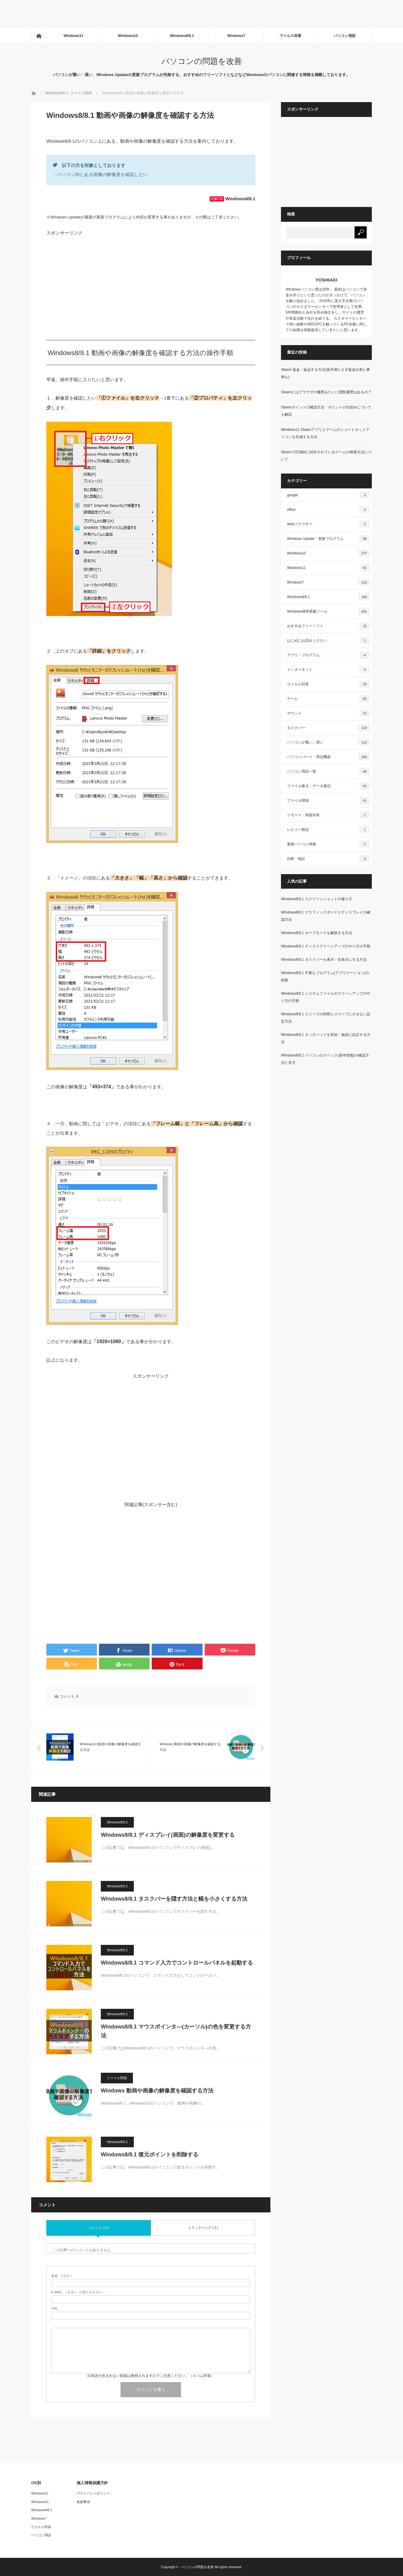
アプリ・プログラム (328, 655)
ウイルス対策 (290, 36)
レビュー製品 (328, 829)
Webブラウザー (328, 524)
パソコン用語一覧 (328, 771)
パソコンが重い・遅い (328, 742)
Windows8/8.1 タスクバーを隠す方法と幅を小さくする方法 (174, 1899)
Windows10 (128, 36)
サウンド (328, 713)
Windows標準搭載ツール (328, 611)
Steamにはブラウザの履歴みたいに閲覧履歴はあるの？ (326, 392)
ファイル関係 (117, 2078)
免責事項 (83, 2502)
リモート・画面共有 (328, 815)
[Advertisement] (110, 13)
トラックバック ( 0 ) (203, 2227)
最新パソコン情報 (328, 844)
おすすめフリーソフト (328, 626)
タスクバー (328, 727)
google (328, 495)
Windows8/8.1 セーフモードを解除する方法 (316, 933)
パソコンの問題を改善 (201, 61)
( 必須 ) (61, 2276)
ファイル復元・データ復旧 (328, 786)
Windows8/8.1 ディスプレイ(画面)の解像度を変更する (168, 1835)
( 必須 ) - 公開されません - (77, 2292)
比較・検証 (328, 858)
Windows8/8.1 (182, 36)
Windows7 (236, 36)
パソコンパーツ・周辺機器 (328, 756)
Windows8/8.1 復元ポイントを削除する (149, 2155)
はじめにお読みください (328, 640)
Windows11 (74, 36)
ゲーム (328, 698)
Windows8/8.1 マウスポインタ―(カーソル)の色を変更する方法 (176, 2031)
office (328, 509)
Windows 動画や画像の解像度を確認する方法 (157, 2091)
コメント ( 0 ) (98, 2227)
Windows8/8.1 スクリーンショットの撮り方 (316, 899)
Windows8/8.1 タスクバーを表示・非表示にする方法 (324, 959)
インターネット (328, 669)
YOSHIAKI (326, 279)
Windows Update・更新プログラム (328, 538)
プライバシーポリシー (93, 2493)
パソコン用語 (344, 36)
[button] (109, 519)
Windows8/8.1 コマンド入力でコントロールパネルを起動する (177, 1963)
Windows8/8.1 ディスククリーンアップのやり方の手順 (325, 946)
